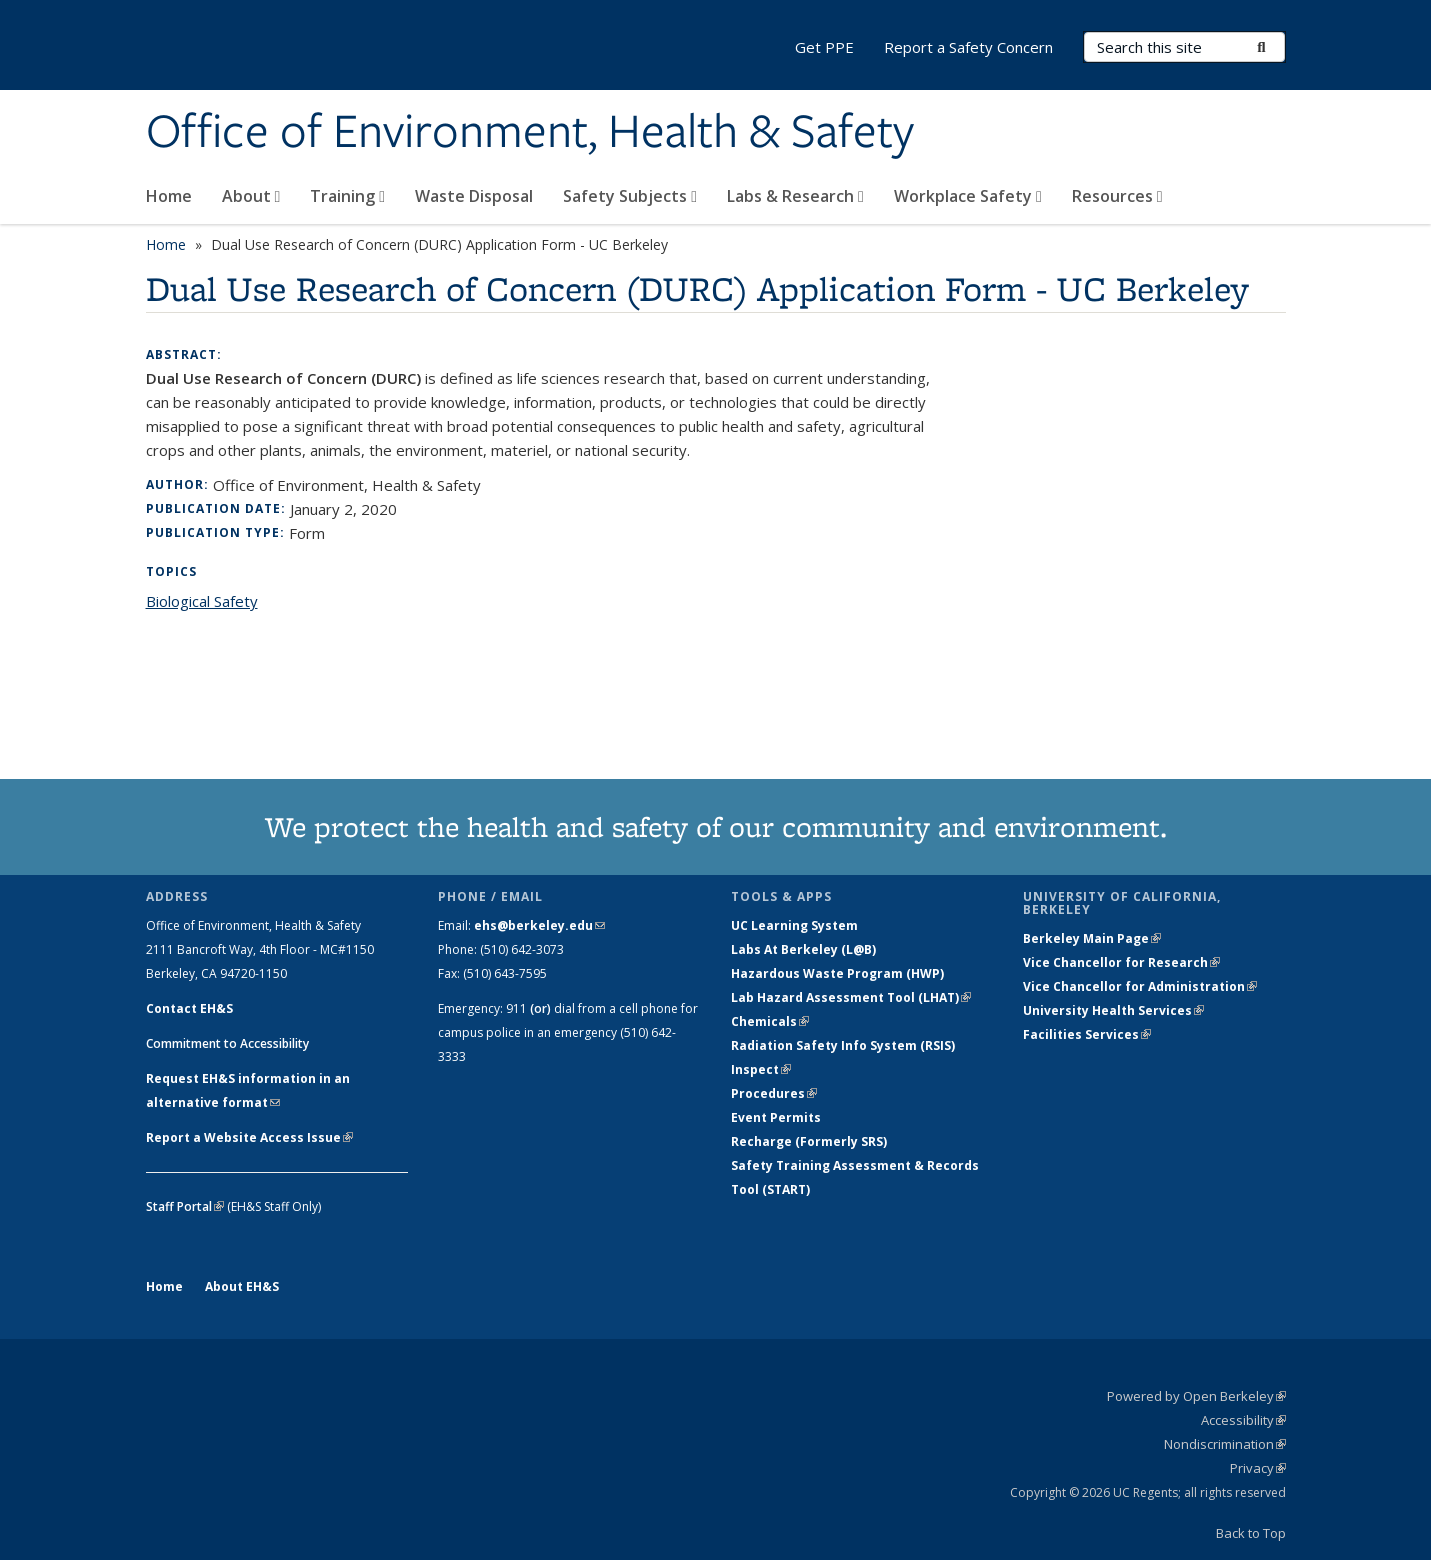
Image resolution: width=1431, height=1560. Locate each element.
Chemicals (770, 1021)
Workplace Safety (968, 196)
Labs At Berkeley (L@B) (803, 949)
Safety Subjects (630, 196)
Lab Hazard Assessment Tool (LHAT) (851, 997)
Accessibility (1243, 1420)
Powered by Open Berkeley (1196, 1396)
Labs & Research (795, 196)
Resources (1117, 196)
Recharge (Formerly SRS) (809, 1141)
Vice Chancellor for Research (1121, 962)
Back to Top (1251, 1533)
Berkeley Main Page (1092, 938)
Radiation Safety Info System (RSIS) (843, 1045)
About (251, 196)
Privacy (1258, 1468)
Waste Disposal (474, 196)
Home (169, 196)
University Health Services (1113, 1010)
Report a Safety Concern (968, 47)
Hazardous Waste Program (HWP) (837, 973)
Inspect (761, 1069)
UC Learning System (794, 925)
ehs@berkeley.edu (539, 925)
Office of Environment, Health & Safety (530, 133)
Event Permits (776, 1117)
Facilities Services (1087, 1034)
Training (347, 196)
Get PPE (824, 47)
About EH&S (242, 1286)
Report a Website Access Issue (249, 1137)
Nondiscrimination (1225, 1444)
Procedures (774, 1093)
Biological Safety (202, 601)
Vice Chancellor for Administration (1140, 986)
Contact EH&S (189, 1008)
